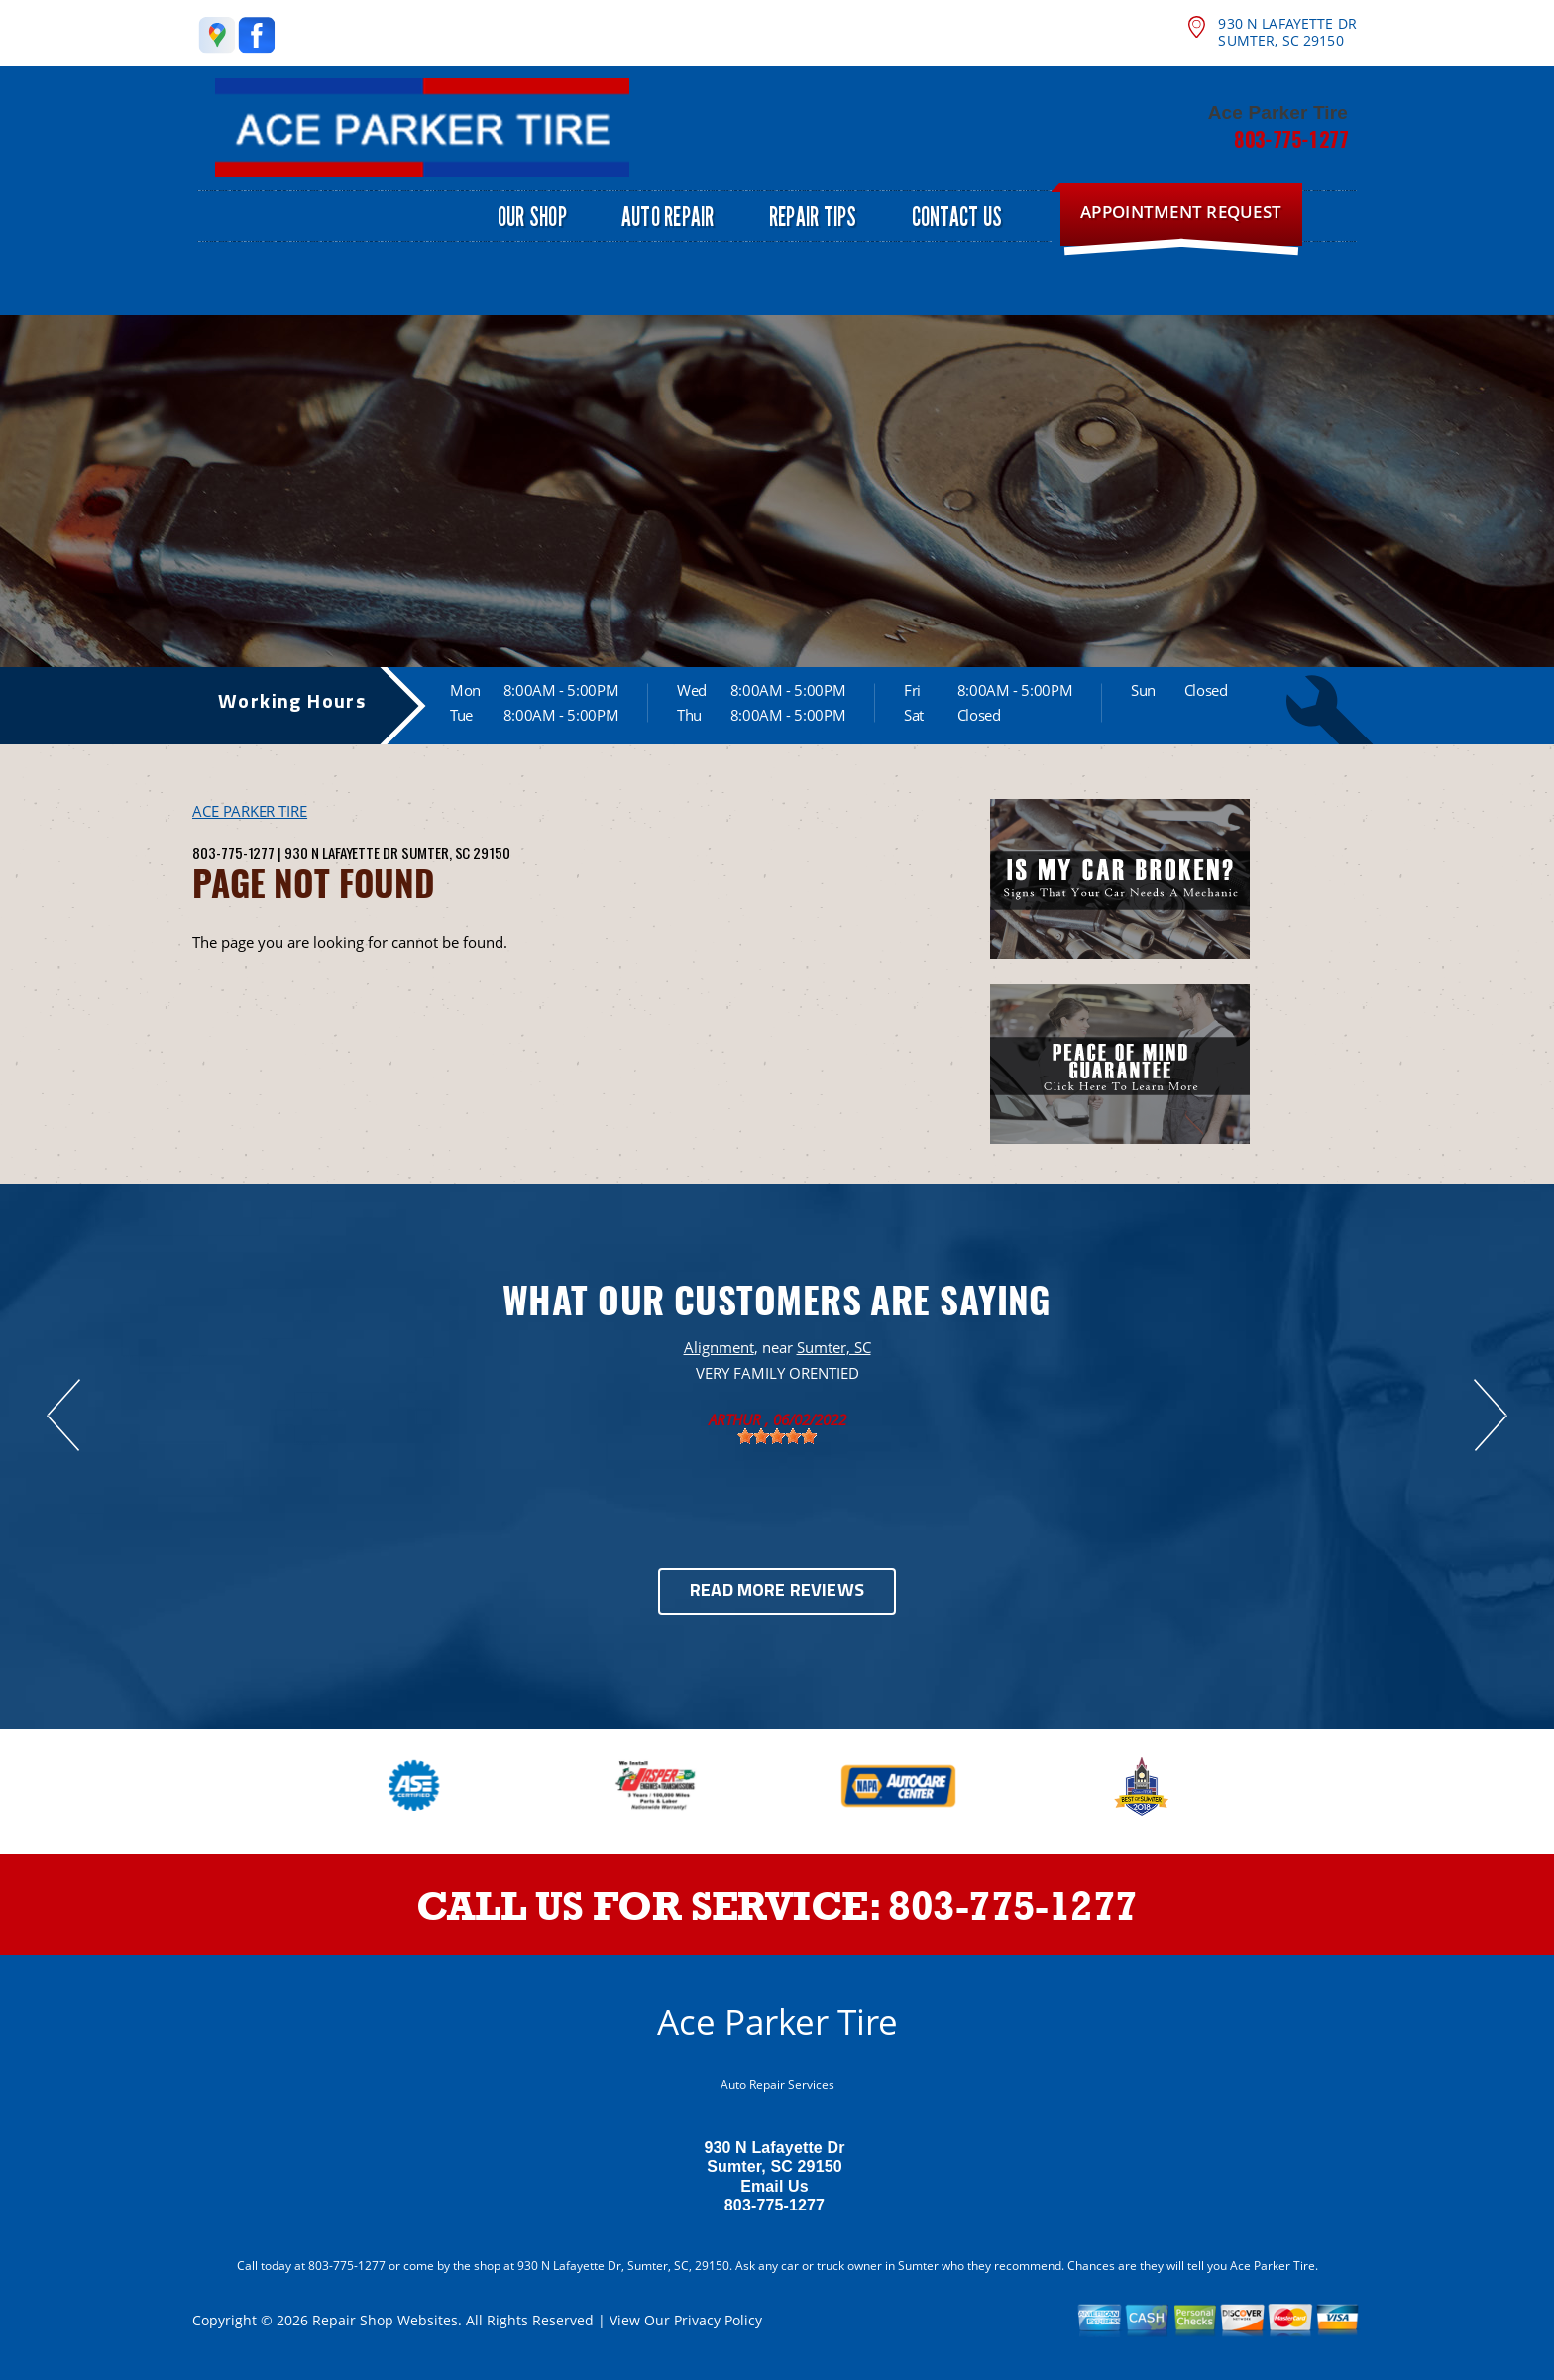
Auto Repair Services (777, 2084)
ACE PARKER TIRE (249, 811)
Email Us (774, 2186)
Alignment (719, 1347)
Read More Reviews (777, 1591)
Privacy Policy (718, 2320)
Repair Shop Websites (385, 2320)
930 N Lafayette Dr (341, 852)
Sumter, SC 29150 (455, 852)
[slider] (777, 1436)
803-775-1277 (1291, 139)
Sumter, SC (834, 1347)
